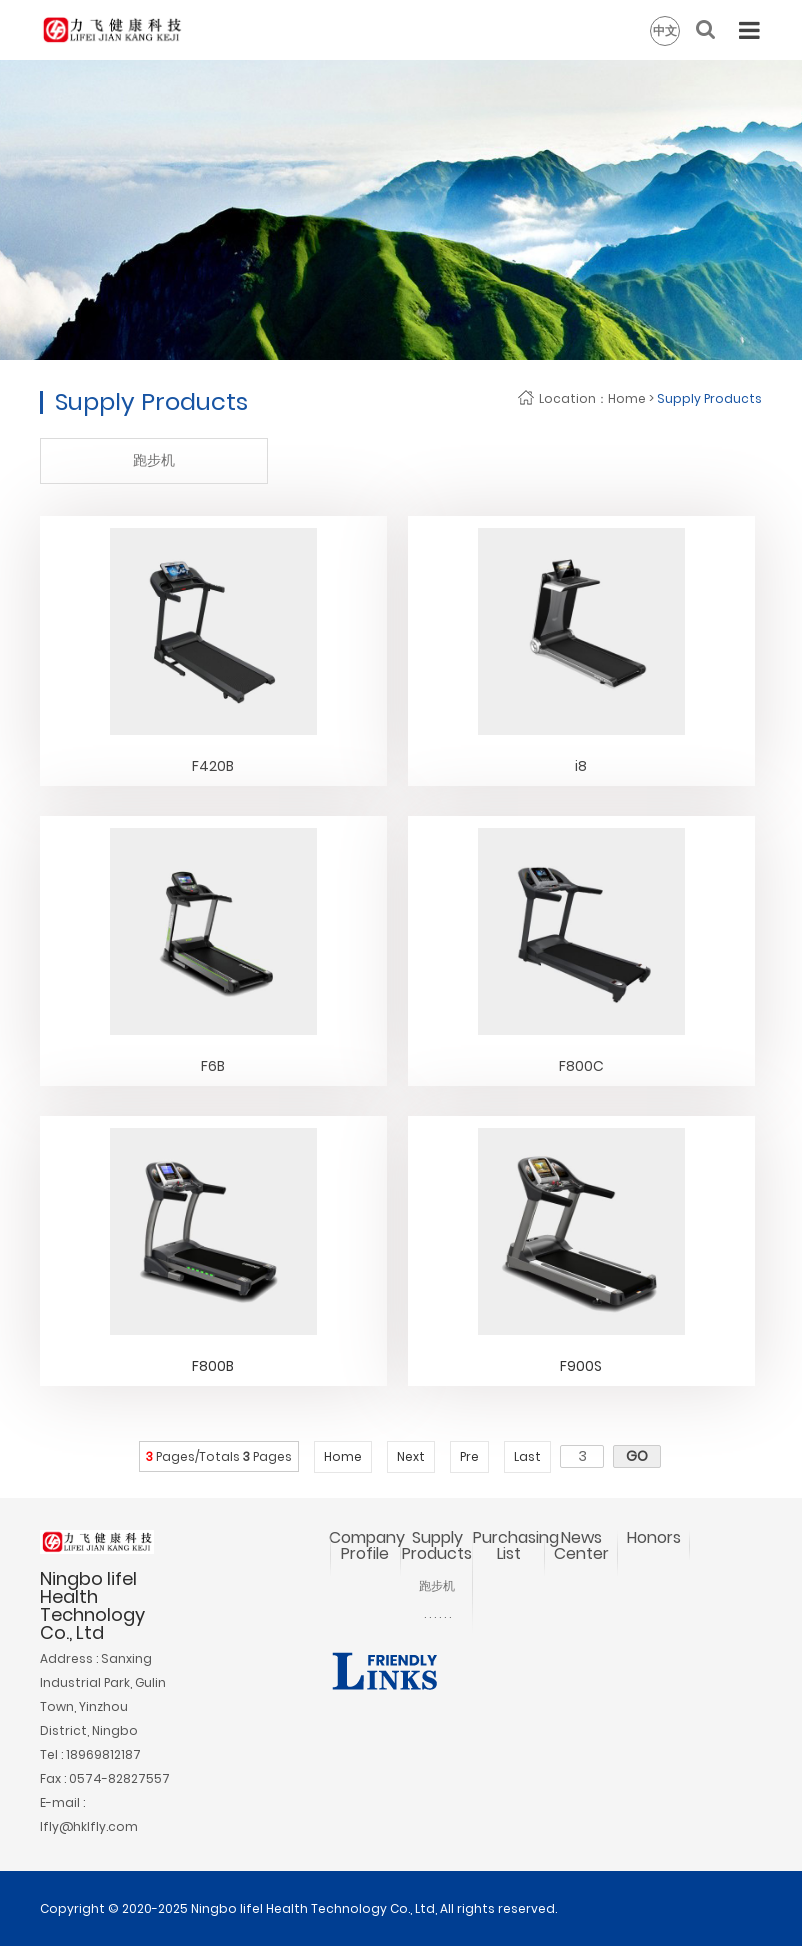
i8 (581, 766)
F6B (213, 1066)
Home (627, 398)
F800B (213, 1366)
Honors (654, 1537)
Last (527, 1456)
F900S (581, 1366)
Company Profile (367, 1545)
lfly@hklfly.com (89, 1826)
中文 (665, 31)
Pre (469, 1456)
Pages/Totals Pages (219, 1456)
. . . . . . (437, 1613)
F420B (213, 766)
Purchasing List (516, 1545)
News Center (581, 1545)
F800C (581, 1066)
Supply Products (709, 398)
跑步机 (154, 460)
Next (411, 1456)
